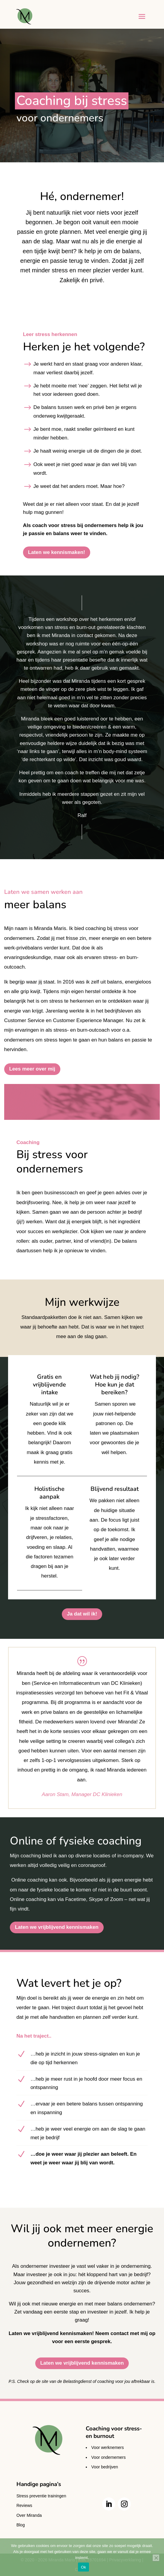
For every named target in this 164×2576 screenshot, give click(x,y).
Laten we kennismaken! (56, 552)
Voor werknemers (107, 2447)
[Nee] (156, 2557)
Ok (83, 2567)
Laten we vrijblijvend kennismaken (57, 1927)
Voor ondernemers (108, 2457)
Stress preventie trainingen (41, 2495)
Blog (20, 2524)
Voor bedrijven (104, 2466)
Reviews (24, 2505)
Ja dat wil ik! (82, 1614)
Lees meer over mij (32, 1069)
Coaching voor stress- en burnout (114, 2432)
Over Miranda (29, 2515)
